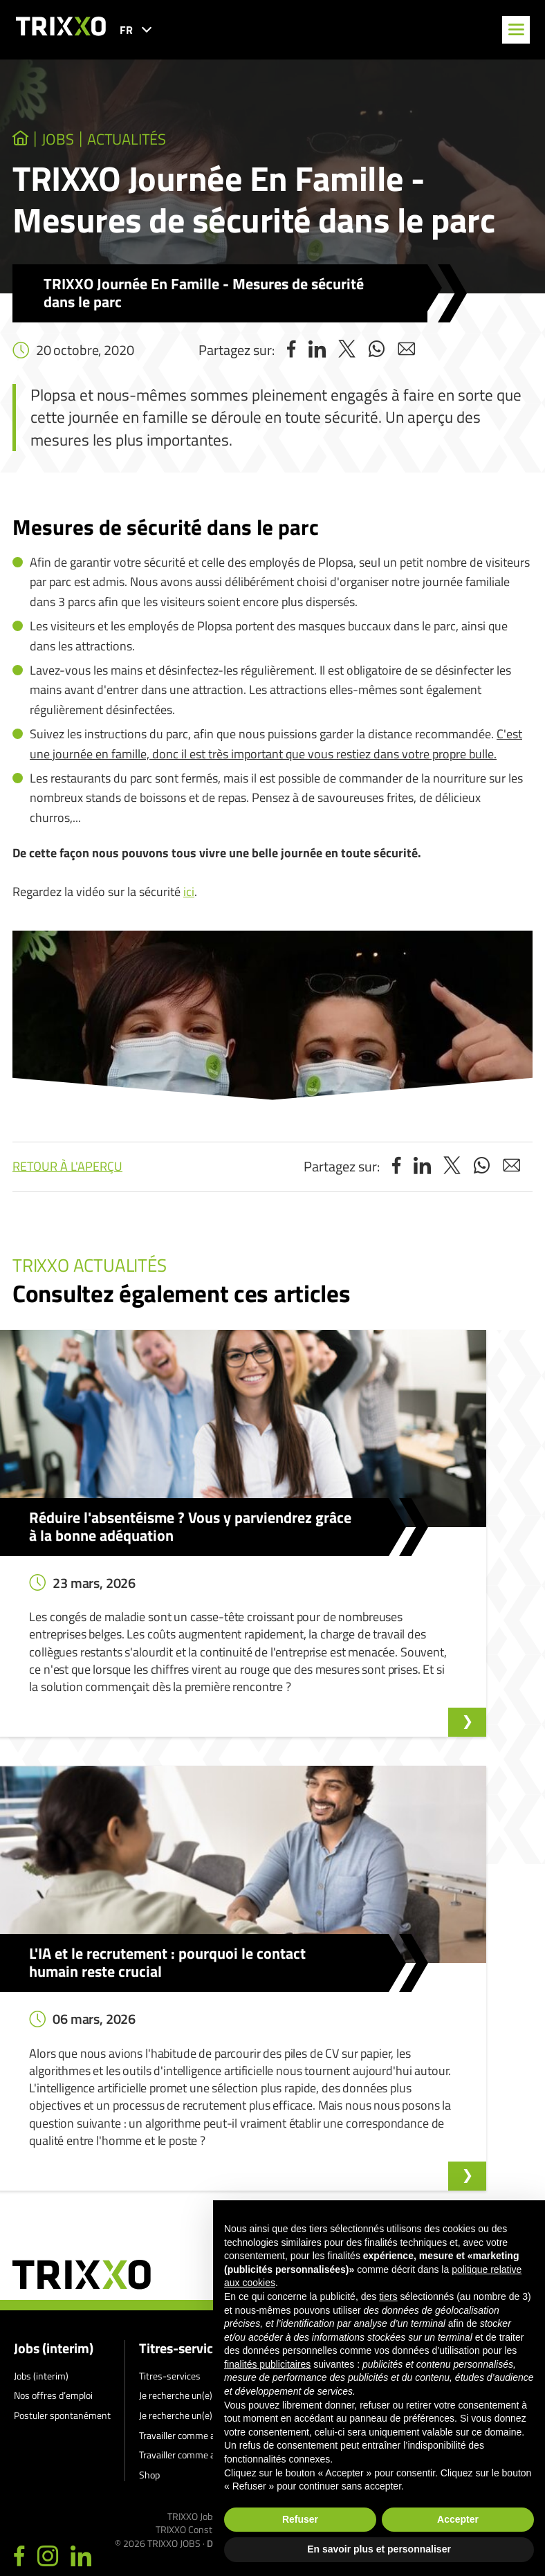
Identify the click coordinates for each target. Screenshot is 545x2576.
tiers (388, 2296)
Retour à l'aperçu (67, 1170)
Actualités (152, 141)
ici (188, 895)
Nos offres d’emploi (53, 2161)
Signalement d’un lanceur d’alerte (386, 2142)
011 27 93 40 (67, 2486)
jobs (67, 141)
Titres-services (182, 2114)
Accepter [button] (458, 2519)
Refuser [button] (300, 2519)
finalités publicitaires (267, 2364)
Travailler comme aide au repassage (211, 2220)
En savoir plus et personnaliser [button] (379, 2549)
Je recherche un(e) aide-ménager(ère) (214, 2161)
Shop (149, 2241)
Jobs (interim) (53, 2114)
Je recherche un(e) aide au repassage (213, 2181)
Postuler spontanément (62, 2181)
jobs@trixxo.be (71, 2525)
